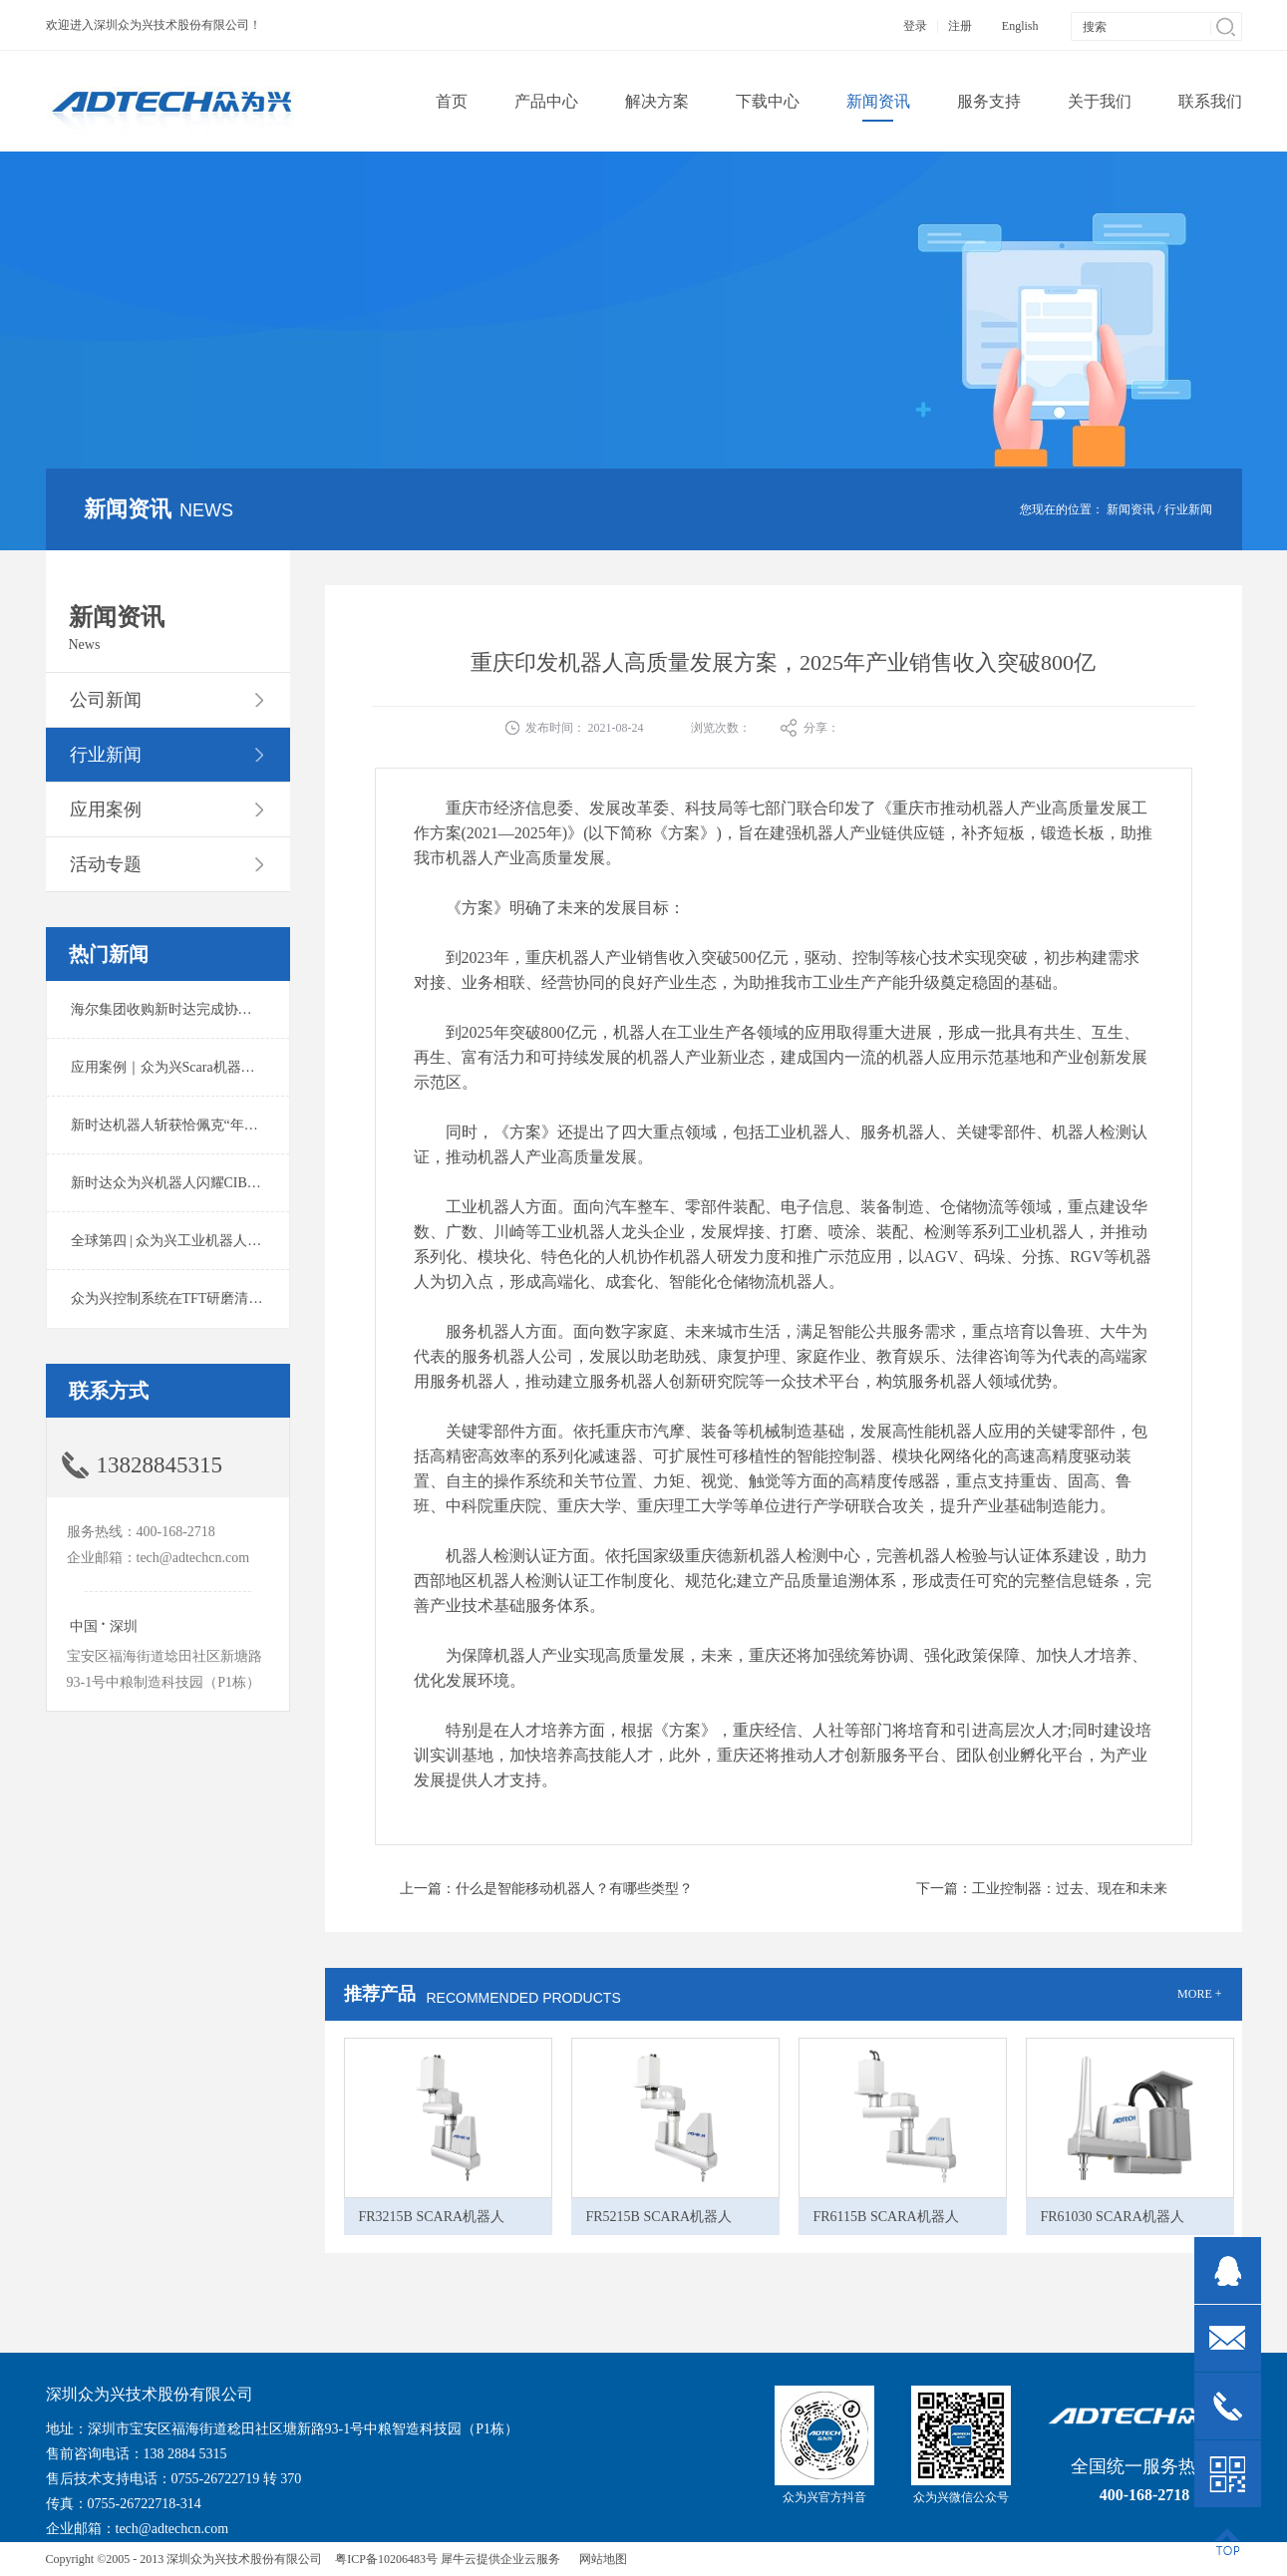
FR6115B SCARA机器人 (886, 2216)
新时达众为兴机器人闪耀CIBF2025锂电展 (198, 1182)
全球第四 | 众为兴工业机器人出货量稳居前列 (208, 1240)
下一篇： (1041, 1888)
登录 (915, 26)
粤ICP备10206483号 (386, 2559)
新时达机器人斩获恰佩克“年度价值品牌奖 (199, 1125)
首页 (452, 101)
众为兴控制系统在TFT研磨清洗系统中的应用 (209, 1298)
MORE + (1199, 1994)
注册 (960, 26)
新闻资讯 (1130, 509)
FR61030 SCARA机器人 (1112, 2216)
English (1020, 26)
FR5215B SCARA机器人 (659, 2216)
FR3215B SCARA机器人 (432, 2216)
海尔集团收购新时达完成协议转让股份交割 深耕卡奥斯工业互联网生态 (289, 1009)
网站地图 (600, 2559)
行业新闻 (1188, 509)
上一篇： (546, 1888)
